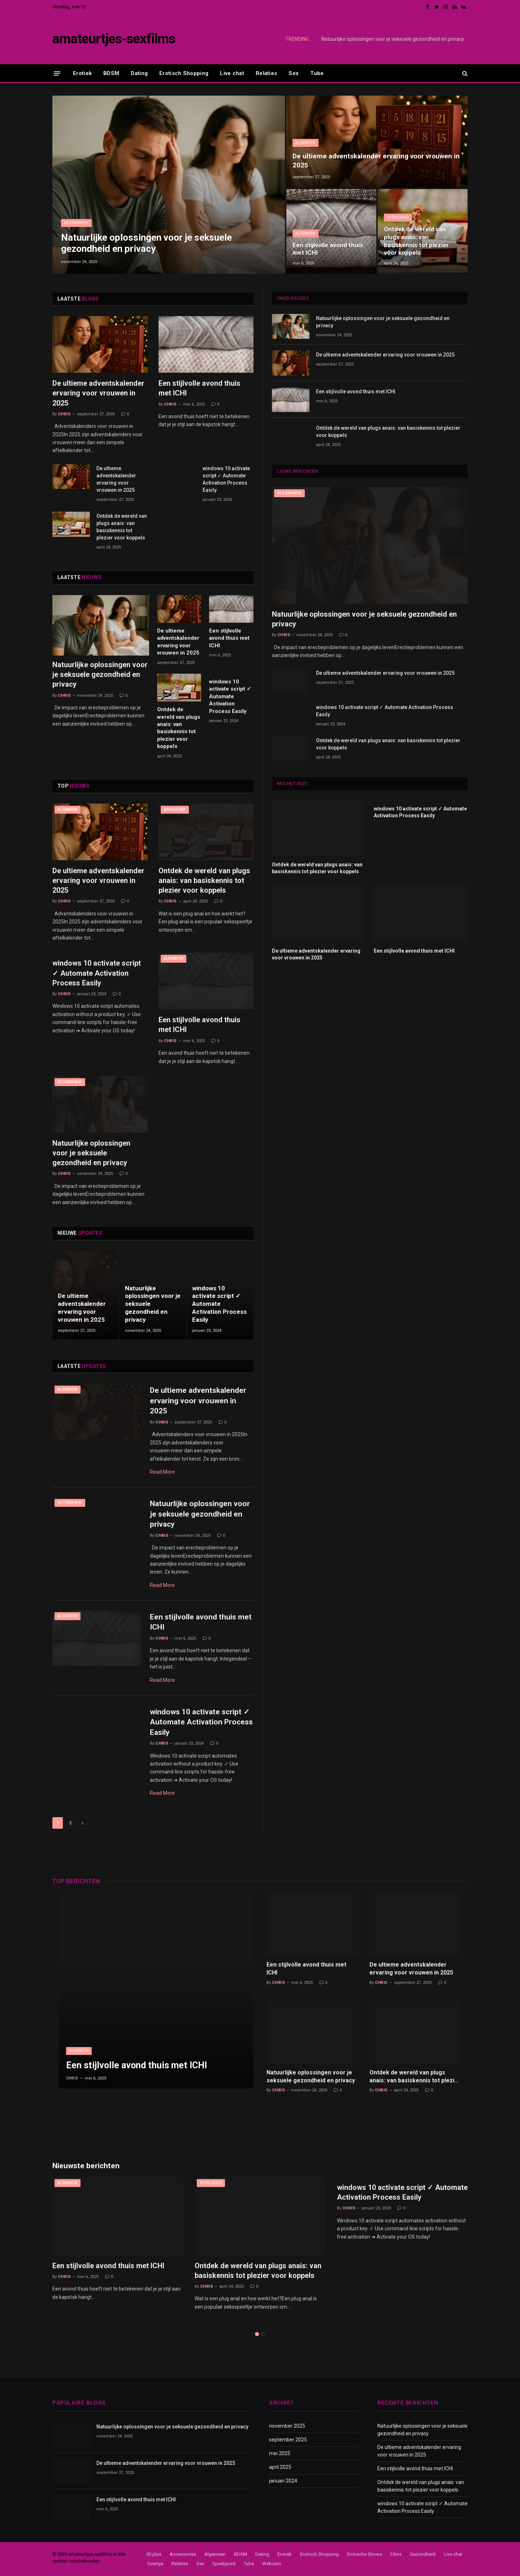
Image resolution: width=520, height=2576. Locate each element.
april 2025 (280, 2467)
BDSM (111, 73)
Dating (139, 73)
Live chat (232, 73)
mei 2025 (279, 2453)
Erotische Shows (364, 2554)
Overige (155, 2563)
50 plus (153, 2554)
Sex (294, 73)
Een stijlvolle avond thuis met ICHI (327, 249)
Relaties (266, 73)
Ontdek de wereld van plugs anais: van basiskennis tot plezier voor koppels (416, 241)
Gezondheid (76, 223)
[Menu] (57, 73)
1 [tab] (257, 2334)
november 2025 (287, 2426)
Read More (162, 1472)
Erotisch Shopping (183, 73)
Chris (64, 414)
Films (396, 2554)
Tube (317, 73)
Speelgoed (398, 217)
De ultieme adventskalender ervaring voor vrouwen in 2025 (376, 160)
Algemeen (305, 143)
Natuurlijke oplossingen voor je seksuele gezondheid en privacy (392, 39)
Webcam (271, 2563)
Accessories (183, 2554)
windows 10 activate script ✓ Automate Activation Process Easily (226, 479)
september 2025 (288, 2439)
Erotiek (82, 73)
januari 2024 (283, 2481)
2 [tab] (263, 2334)
